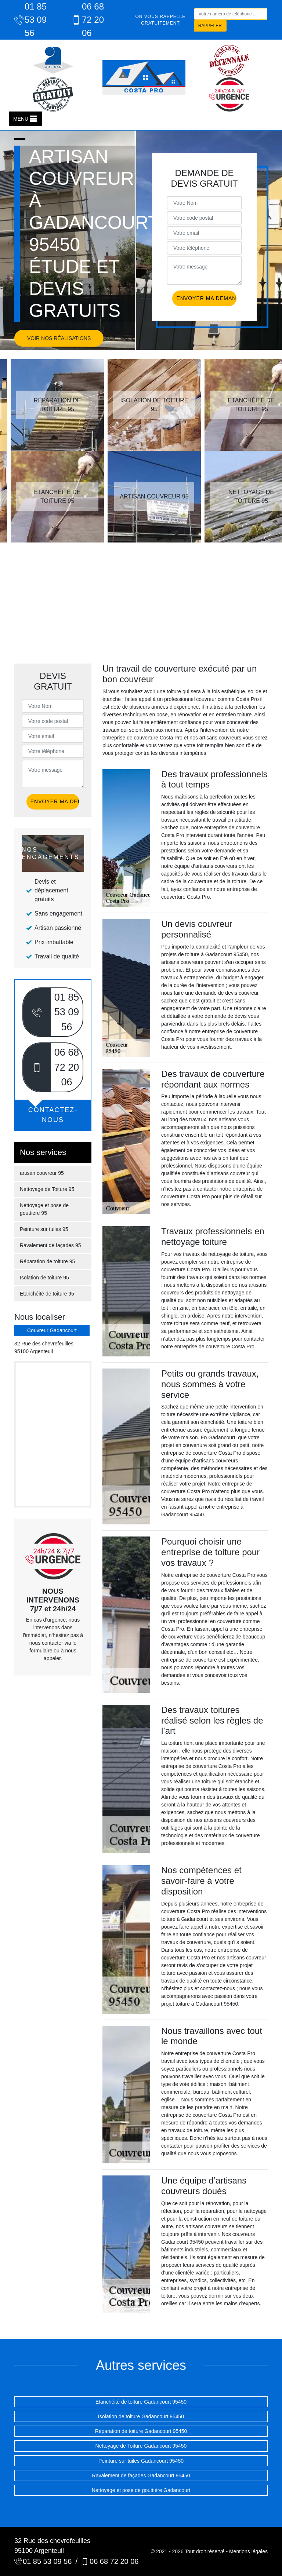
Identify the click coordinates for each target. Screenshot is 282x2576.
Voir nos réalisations (59, 338)
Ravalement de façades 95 (50, 1245)
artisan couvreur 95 (42, 1173)
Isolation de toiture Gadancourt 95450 (141, 2416)
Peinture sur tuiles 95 (44, 1229)
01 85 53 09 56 (30, 19)
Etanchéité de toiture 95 (47, 1294)
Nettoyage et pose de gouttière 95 (44, 1209)
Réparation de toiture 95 (47, 1261)
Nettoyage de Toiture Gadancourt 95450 (141, 2446)
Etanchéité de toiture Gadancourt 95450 (141, 2402)
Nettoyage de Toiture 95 (47, 1189)
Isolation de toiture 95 (44, 1277)
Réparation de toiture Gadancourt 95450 (141, 2431)
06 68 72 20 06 (88, 19)
